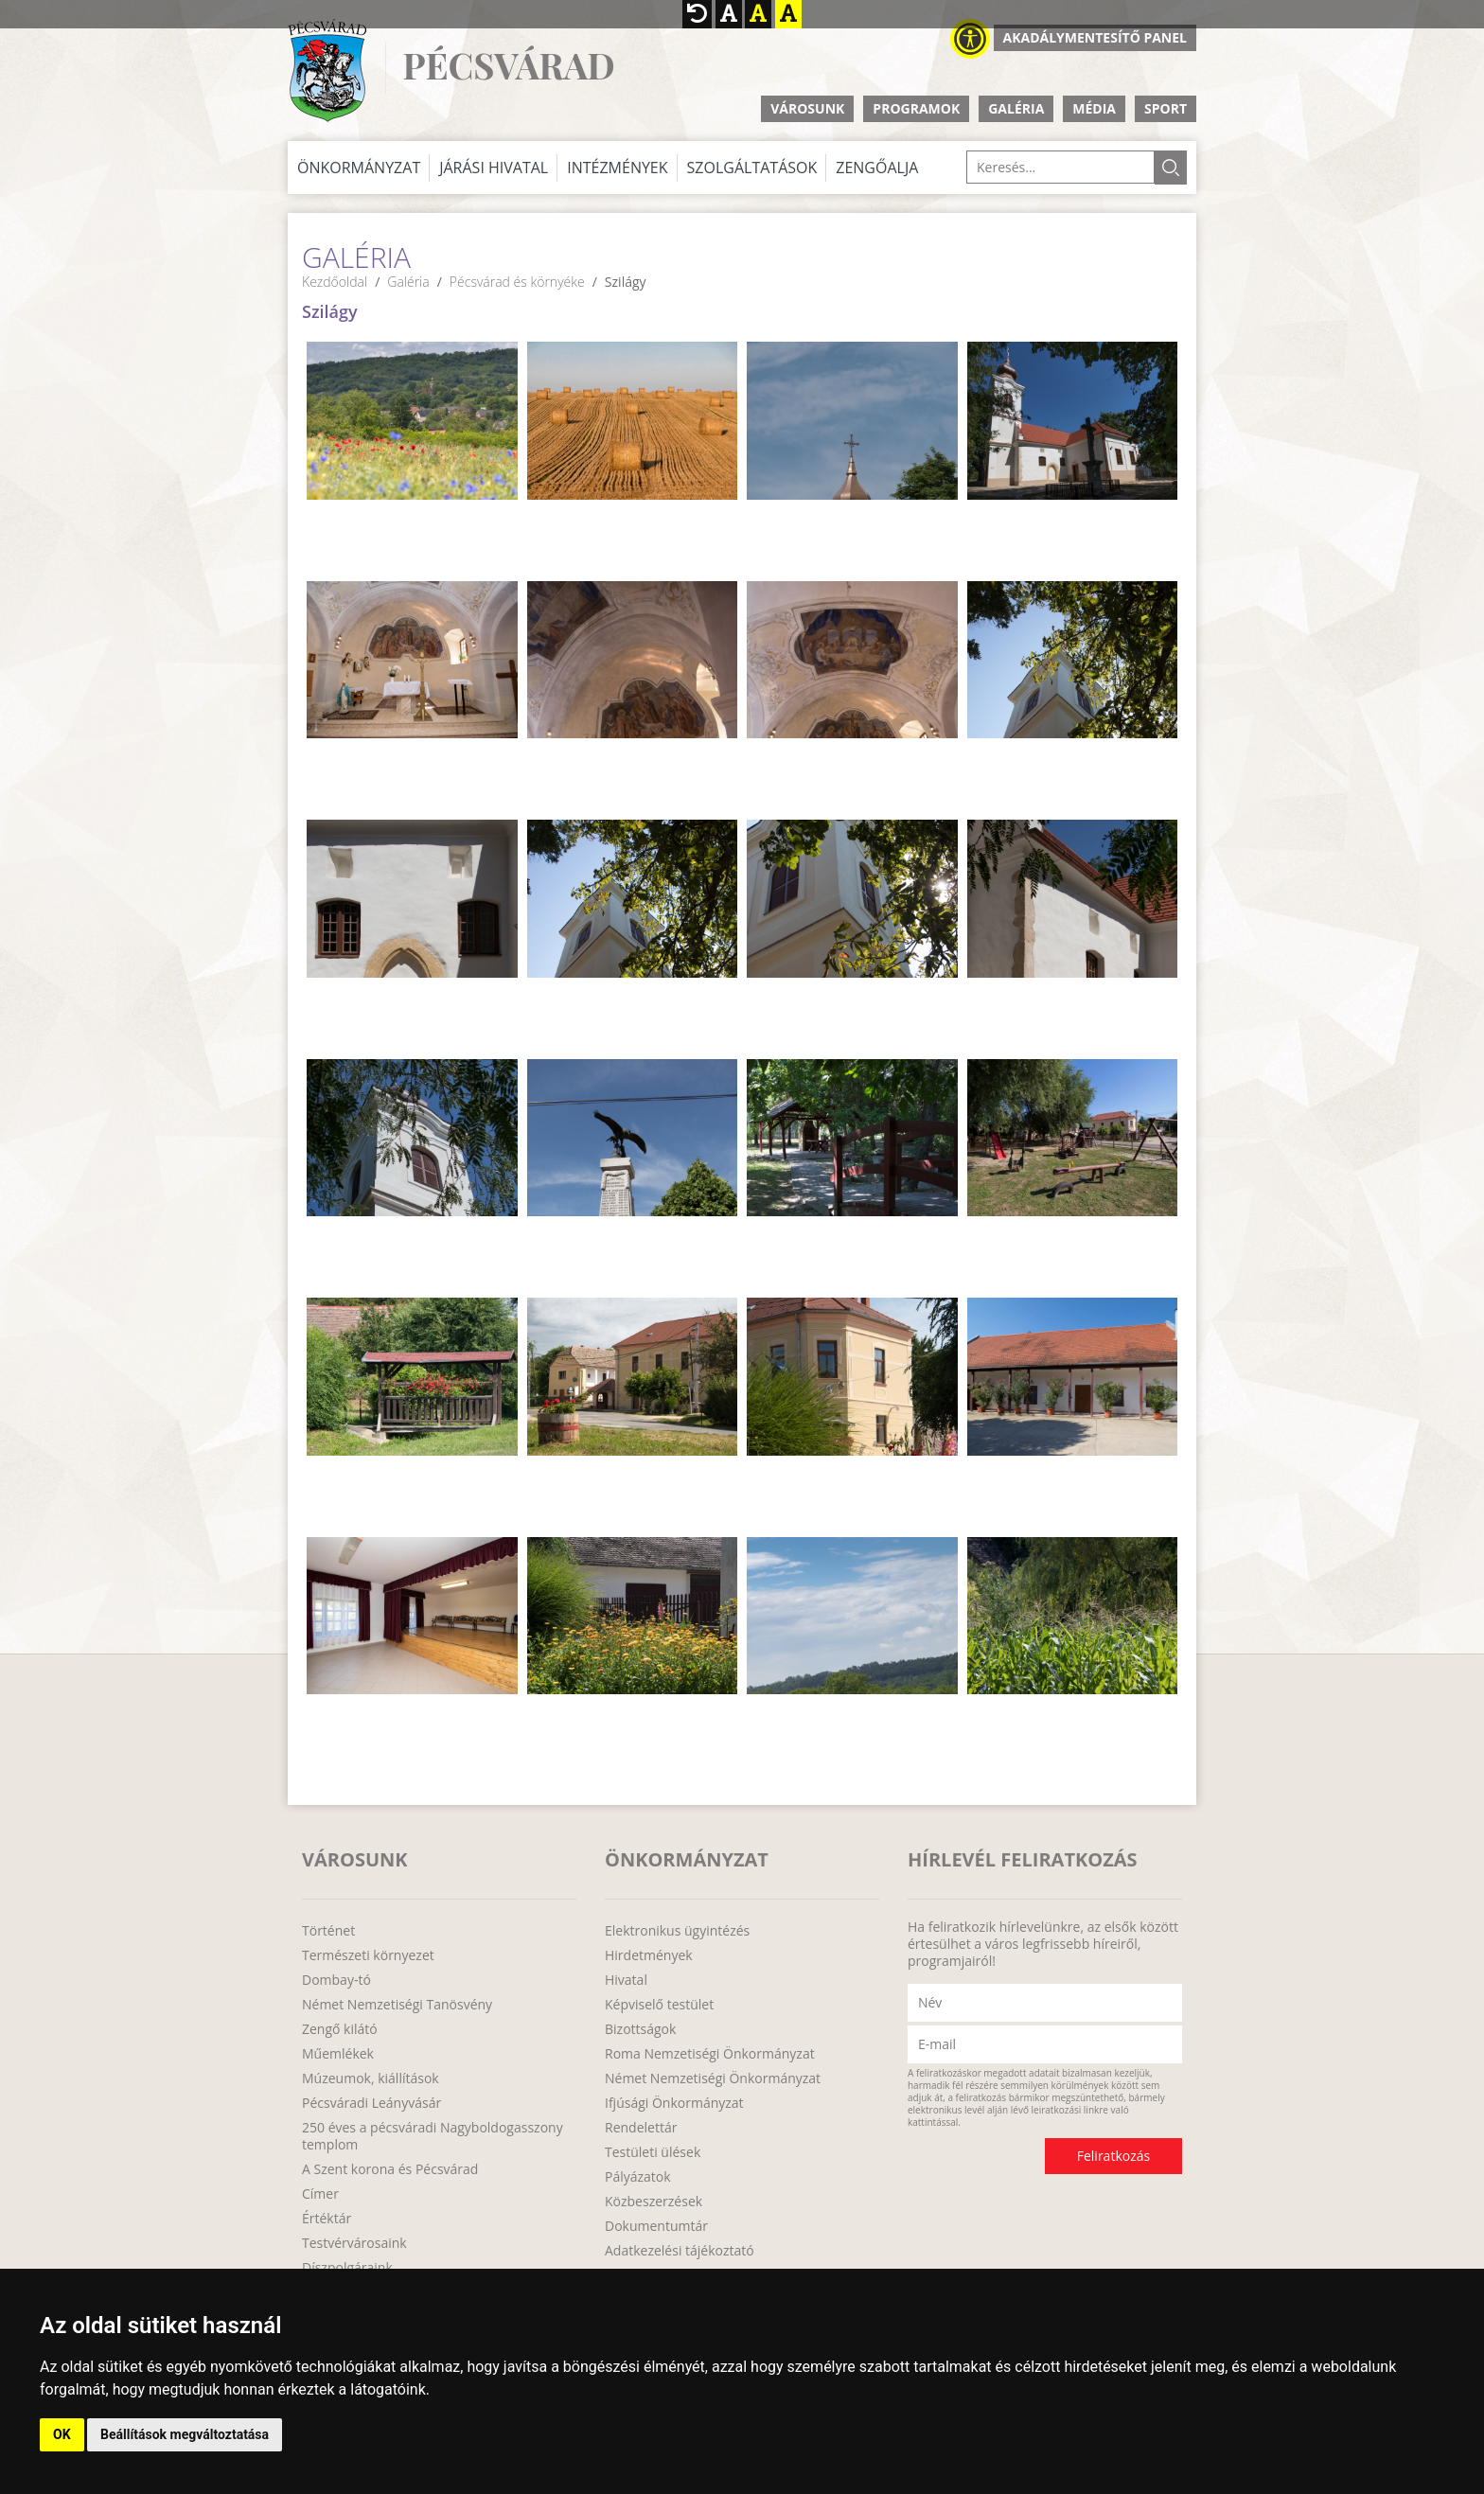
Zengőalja (877, 167)
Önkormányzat (358, 167)
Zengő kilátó (340, 2029)
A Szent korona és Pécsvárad (390, 2169)
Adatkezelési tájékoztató (679, 2250)
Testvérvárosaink (354, 2243)
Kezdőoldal (334, 282)
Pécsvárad (508, 66)
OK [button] (62, 2434)
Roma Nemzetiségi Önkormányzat (710, 2053)
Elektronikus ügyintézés (677, 1930)
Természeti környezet (368, 1955)
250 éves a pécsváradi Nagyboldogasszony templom (432, 2136)
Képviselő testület (659, 2004)
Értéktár (326, 2218)
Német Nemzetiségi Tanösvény (397, 2004)
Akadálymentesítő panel (1095, 37)
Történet (328, 1930)
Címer (320, 2193)
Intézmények (617, 167)
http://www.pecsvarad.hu (327, 70)
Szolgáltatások (752, 167)
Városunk (807, 108)
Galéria (1016, 108)
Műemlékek (338, 2053)
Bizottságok (640, 2029)
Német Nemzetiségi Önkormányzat (713, 2078)
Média (1094, 108)
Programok (916, 108)
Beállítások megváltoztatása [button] (184, 2434)
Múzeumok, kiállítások (370, 2078)
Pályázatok (638, 2176)
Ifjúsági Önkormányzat (674, 2103)
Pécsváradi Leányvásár (371, 2103)
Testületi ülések (652, 2152)
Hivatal (626, 1980)
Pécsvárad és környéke (517, 282)
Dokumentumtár (656, 2226)
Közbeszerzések (653, 2201)
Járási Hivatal (493, 167)
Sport (1165, 108)
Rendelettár (641, 2127)
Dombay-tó (336, 1980)
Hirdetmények (649, 1955)
